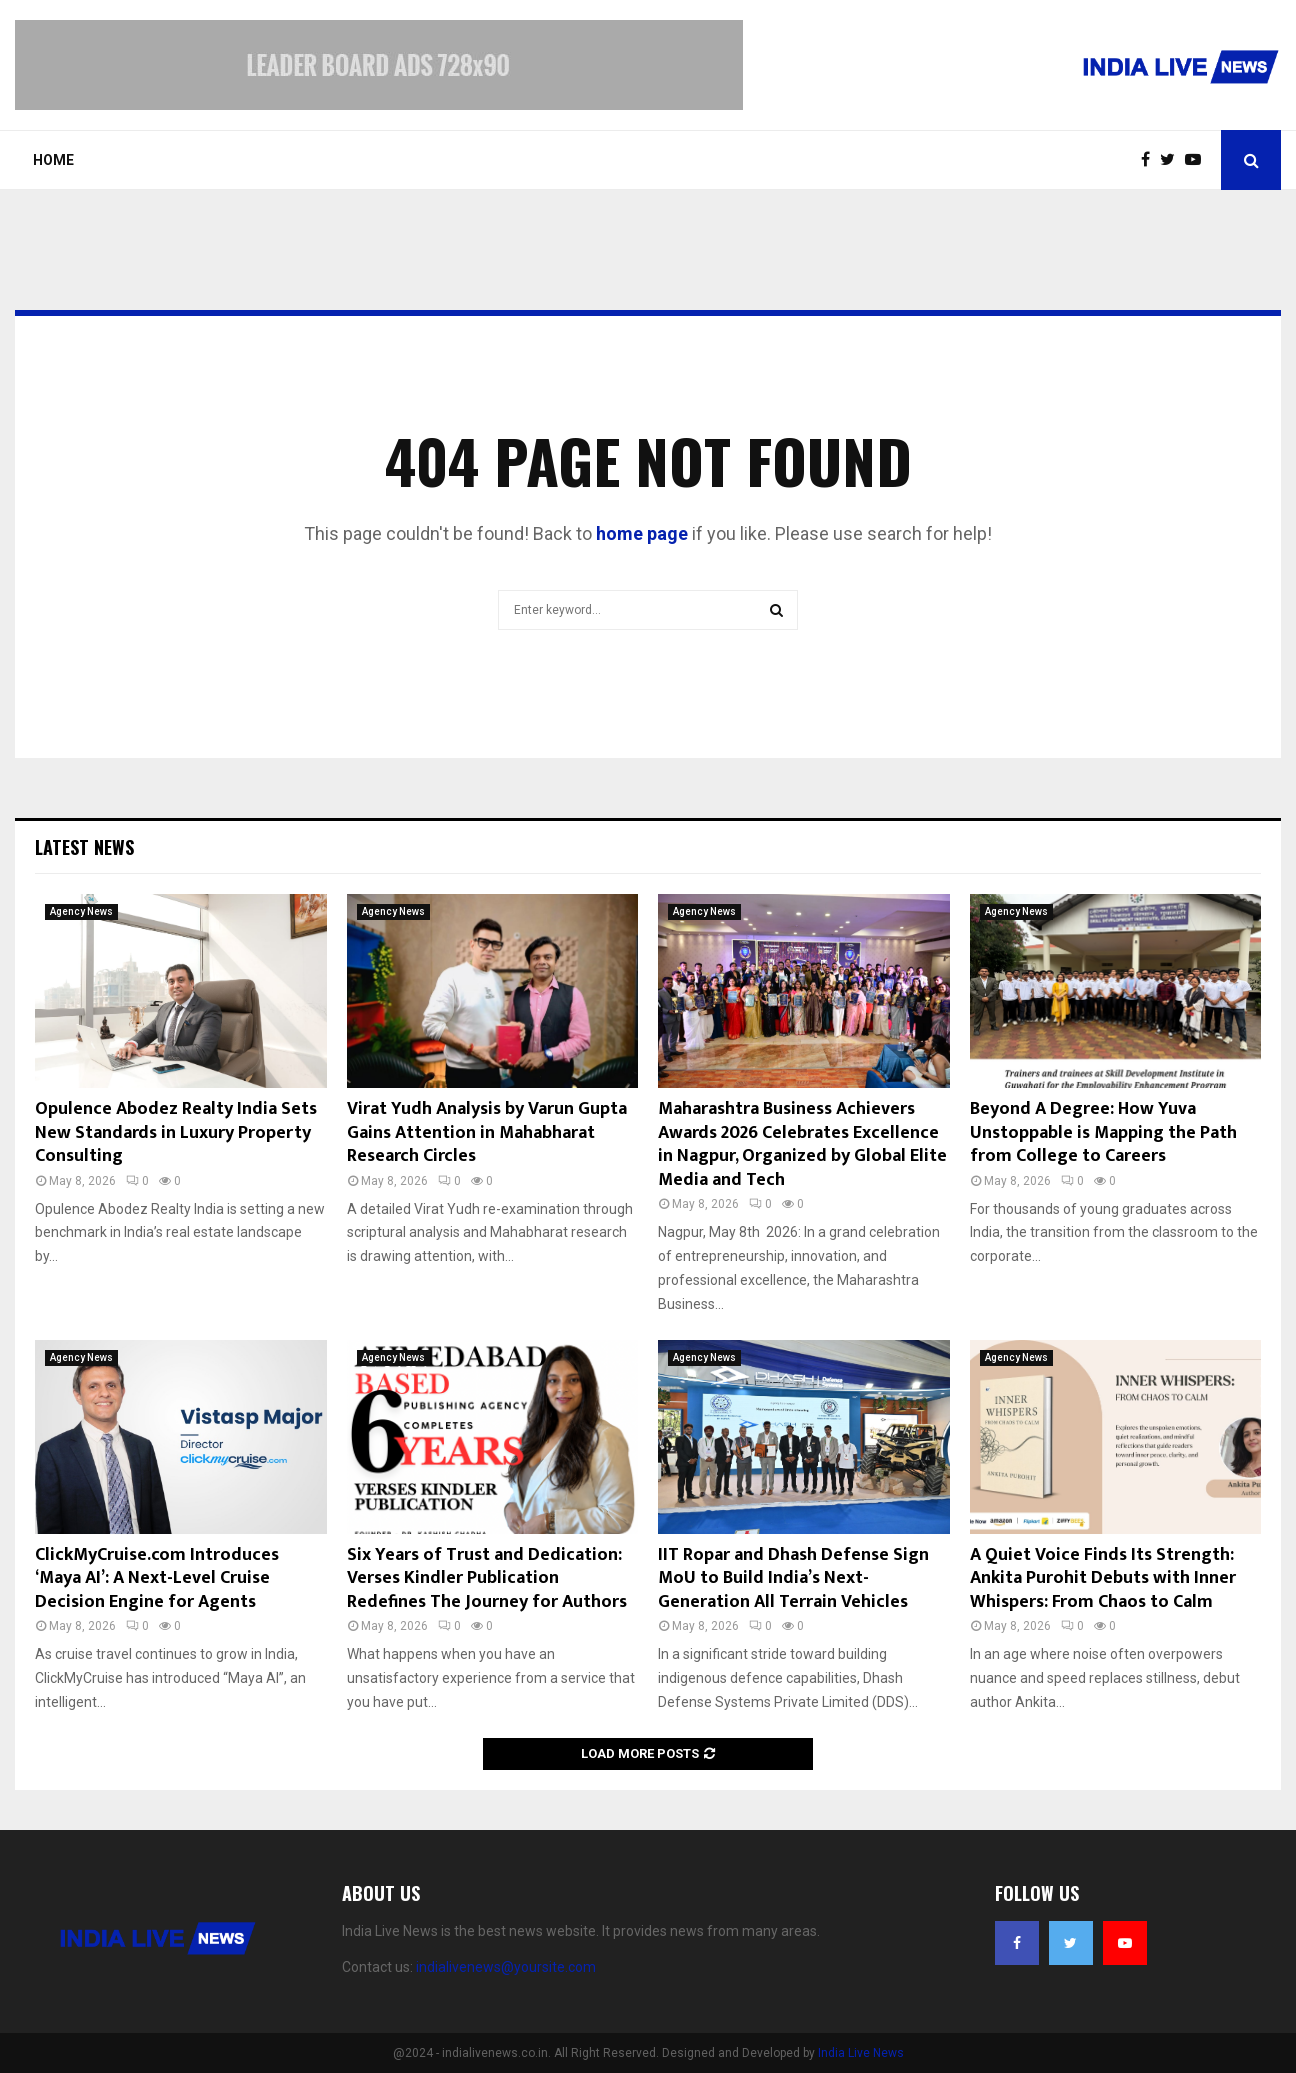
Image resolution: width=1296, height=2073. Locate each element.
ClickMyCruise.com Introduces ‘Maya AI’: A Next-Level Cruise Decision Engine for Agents (157, 1578)
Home (53, 160)
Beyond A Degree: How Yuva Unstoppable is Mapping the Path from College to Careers (1103, 1132)
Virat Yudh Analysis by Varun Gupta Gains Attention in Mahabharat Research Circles (487, 1132)
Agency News (81, 911)
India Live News (861, 2053)
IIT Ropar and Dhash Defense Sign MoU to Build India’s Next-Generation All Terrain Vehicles (793, 1578)
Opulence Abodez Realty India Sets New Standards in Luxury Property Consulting (176, 1132)
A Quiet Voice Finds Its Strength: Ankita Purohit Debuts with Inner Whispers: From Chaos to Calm (1103, 1578)
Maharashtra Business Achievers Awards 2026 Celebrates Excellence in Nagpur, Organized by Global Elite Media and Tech (802, 1144)
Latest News (84, 847)
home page (642, 533)
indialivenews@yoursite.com (506, 1967)
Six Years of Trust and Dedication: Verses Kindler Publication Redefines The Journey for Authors (487, 1578)
